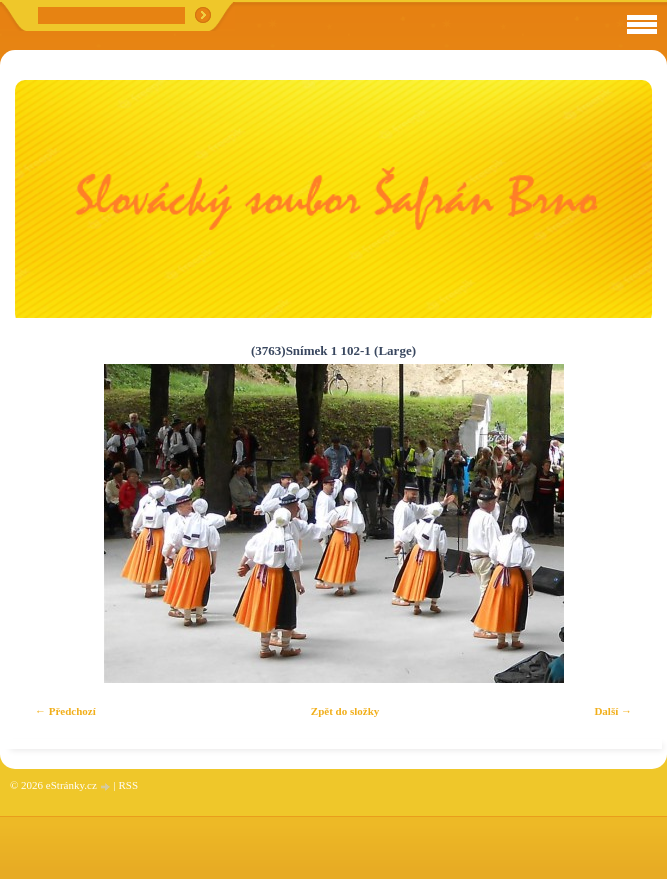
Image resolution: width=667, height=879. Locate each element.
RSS (128, 785)
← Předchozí (65, 711)
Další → (613, 711)
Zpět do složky (345, 711)
